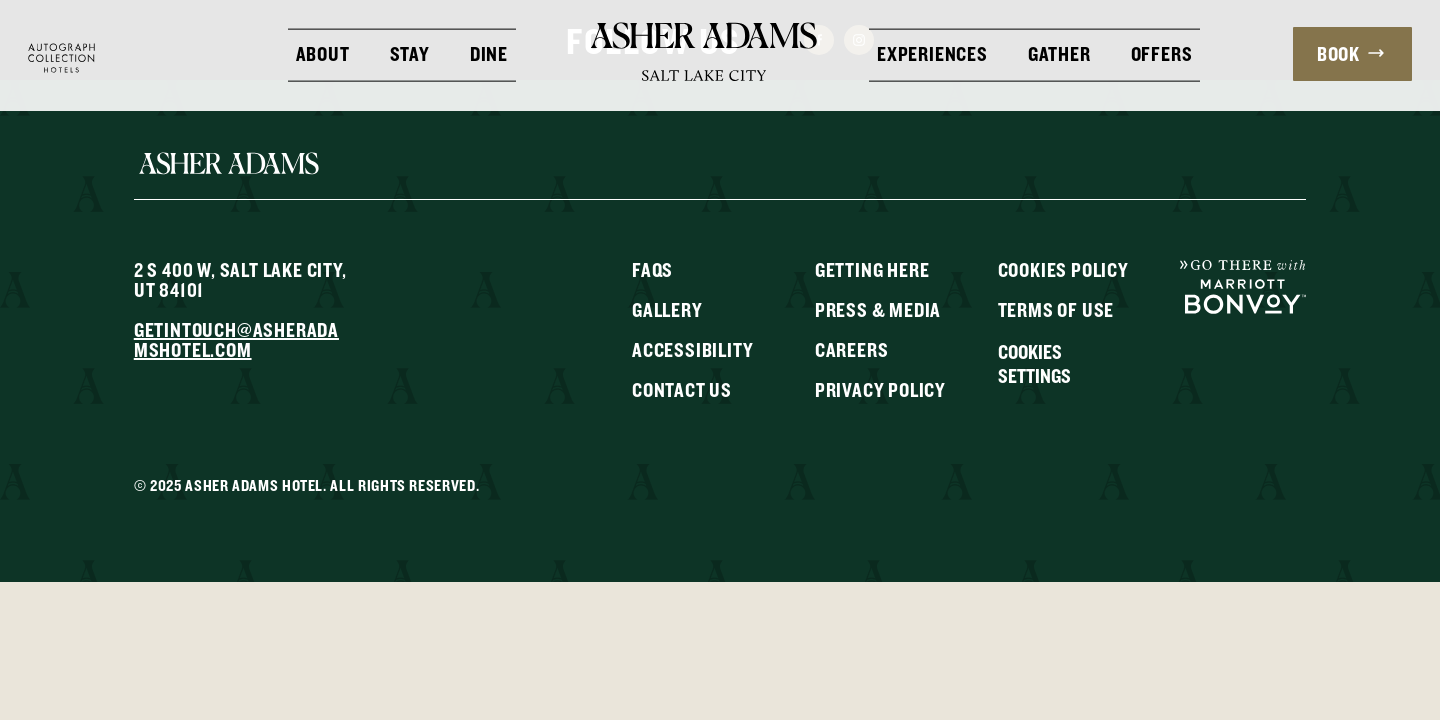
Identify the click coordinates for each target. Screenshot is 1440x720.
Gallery (667, 309)
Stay (410, 52)
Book (1350, 53)
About (323, 52)
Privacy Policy (880, 389)
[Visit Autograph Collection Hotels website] (61, 56)
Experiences (932, 52)
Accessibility (692, 349)
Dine (489, 52)
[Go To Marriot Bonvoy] (1243, 285)
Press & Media (878, 309)
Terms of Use (1056, 309)
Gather (1059, 52)
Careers (852, 349)
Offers (1162, 52)
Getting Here (872, 269)
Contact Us (682, 389)
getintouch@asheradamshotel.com (236, 339)
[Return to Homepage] (704, 51)
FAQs (652, 269)
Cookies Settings (1034, 364)
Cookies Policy (1063, 269)
